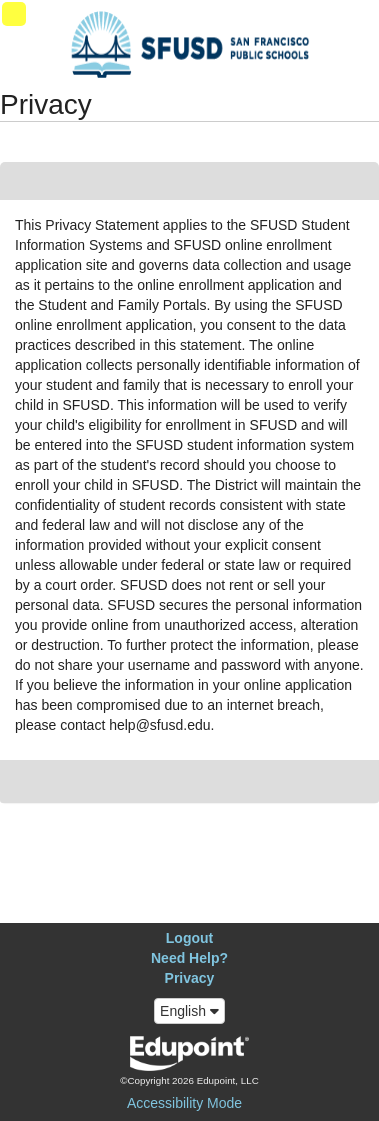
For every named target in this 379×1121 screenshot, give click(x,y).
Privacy (190, 978)
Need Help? (189, 958)
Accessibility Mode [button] (184, 1103)
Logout (189, 938)
